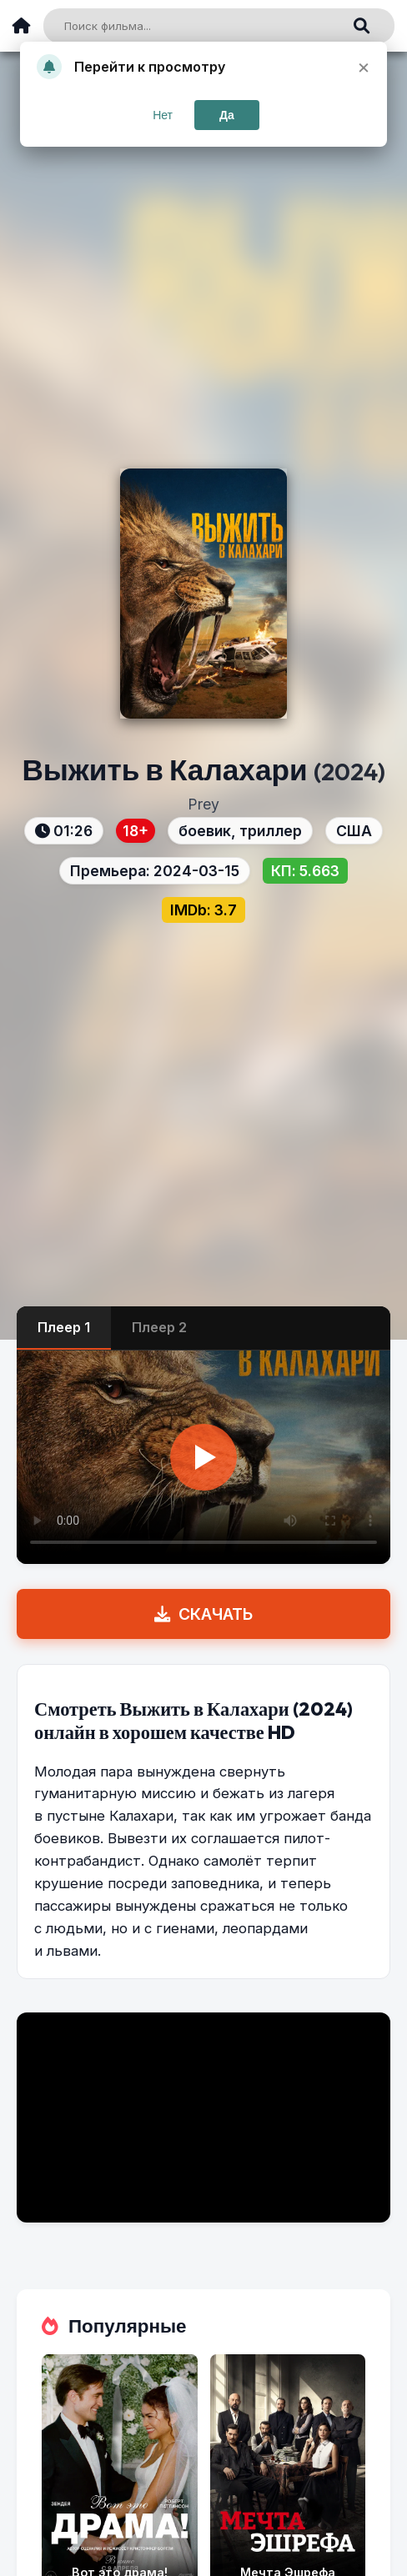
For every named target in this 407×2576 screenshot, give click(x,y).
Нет (163, 115)
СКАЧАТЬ (203, 1614)
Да (226, 115)
